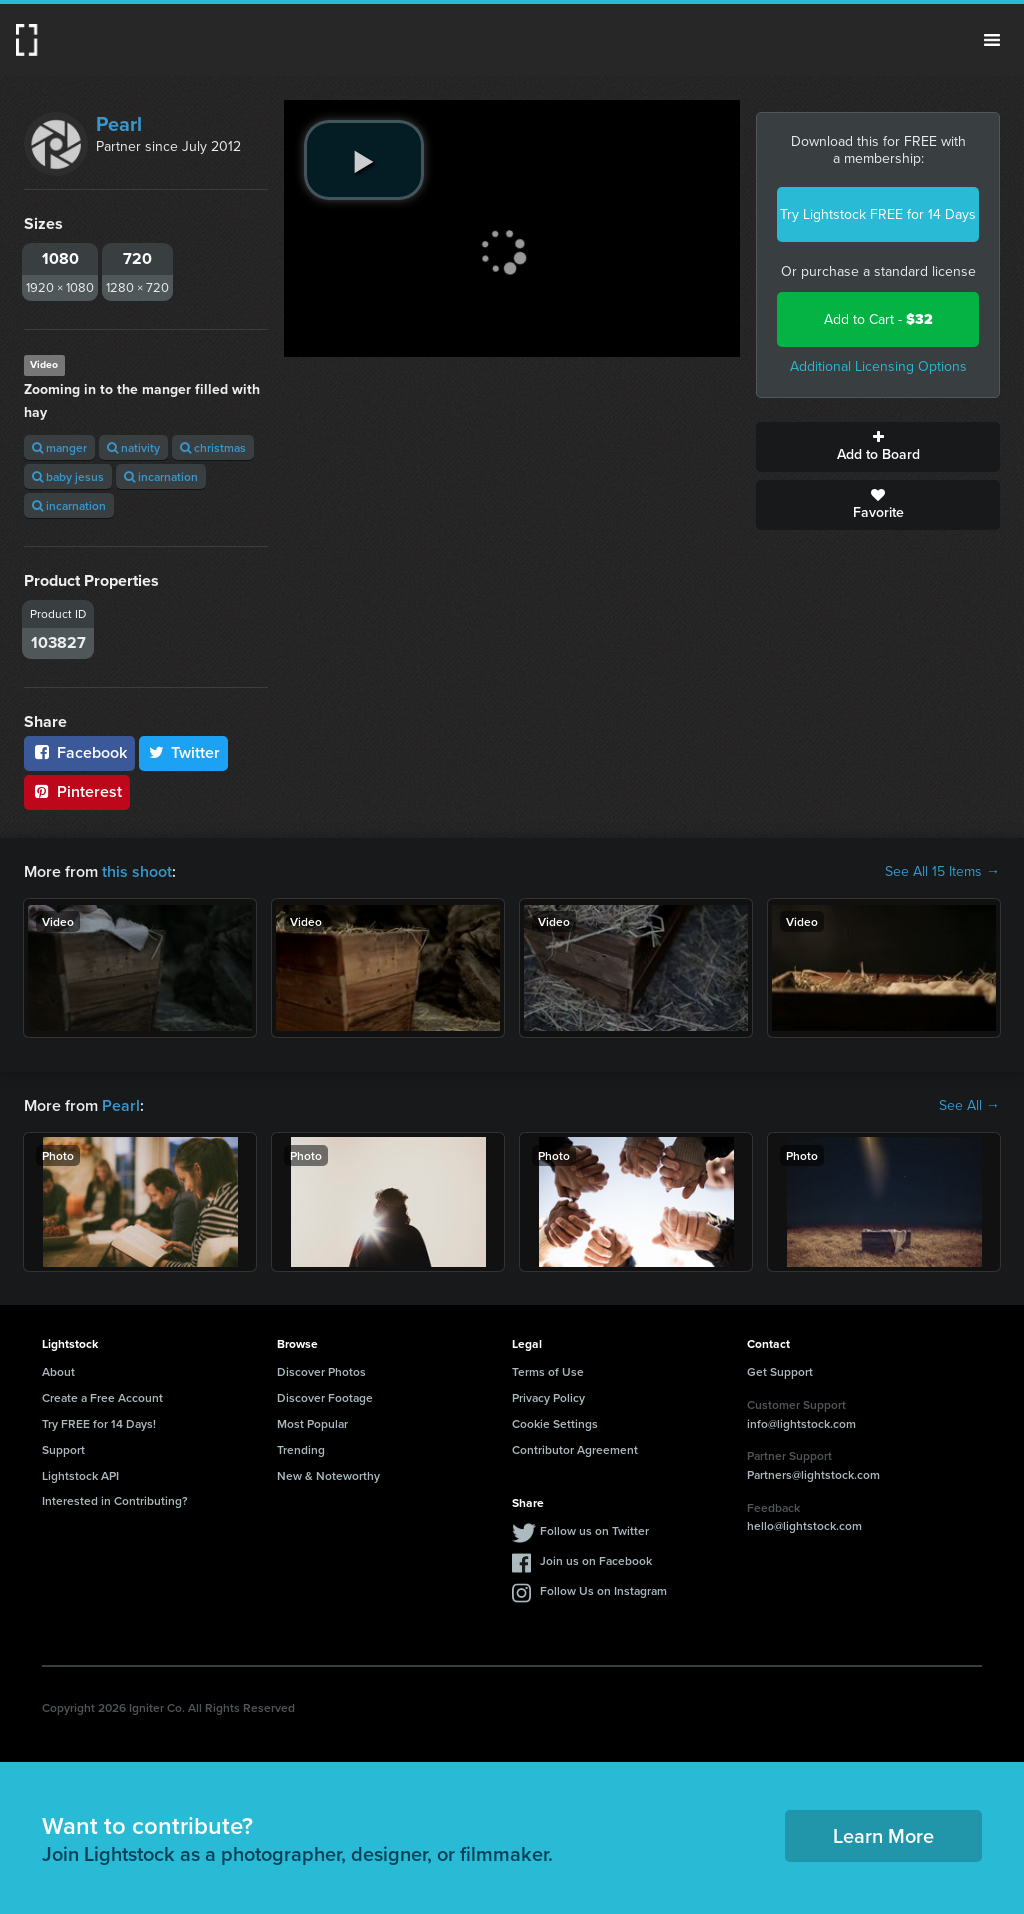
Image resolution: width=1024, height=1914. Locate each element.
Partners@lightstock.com (813, 1474)
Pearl (119, 124)
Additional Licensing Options (878, 366)
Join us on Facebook (596, 1560)
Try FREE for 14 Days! (99, 1423)
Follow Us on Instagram (603, 1590)
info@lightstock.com (801, 1423)
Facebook (79, 752)
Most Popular (312, 1423)
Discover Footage (325, 1397)
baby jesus (68, 476)
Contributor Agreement (575, 1449)
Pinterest (77, 791)
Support (63, 1449)
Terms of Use (548, 1371)
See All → (969, 1106)
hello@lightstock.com (804, 1525)
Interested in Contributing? (115, 1500)
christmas (213, 447)
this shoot (137, 871)
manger (59, 447)
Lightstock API (80, 1475)
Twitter (184, 752)
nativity (133, 447)
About (58, 1371)
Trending (301, 1449)
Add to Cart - (878, 319)
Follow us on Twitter (594, 1530)
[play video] (364, 160)
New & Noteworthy (328, 1475)
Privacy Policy (548, 1397)
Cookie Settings (555, 1423)
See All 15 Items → (942, 872)
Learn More (883, 1835)
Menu (992, 40)
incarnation (161, 476)
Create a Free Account (102, 1397)
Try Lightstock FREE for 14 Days (878, 214)
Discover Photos (321, 1371)
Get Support (780, 1371)
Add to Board (878, 447)
